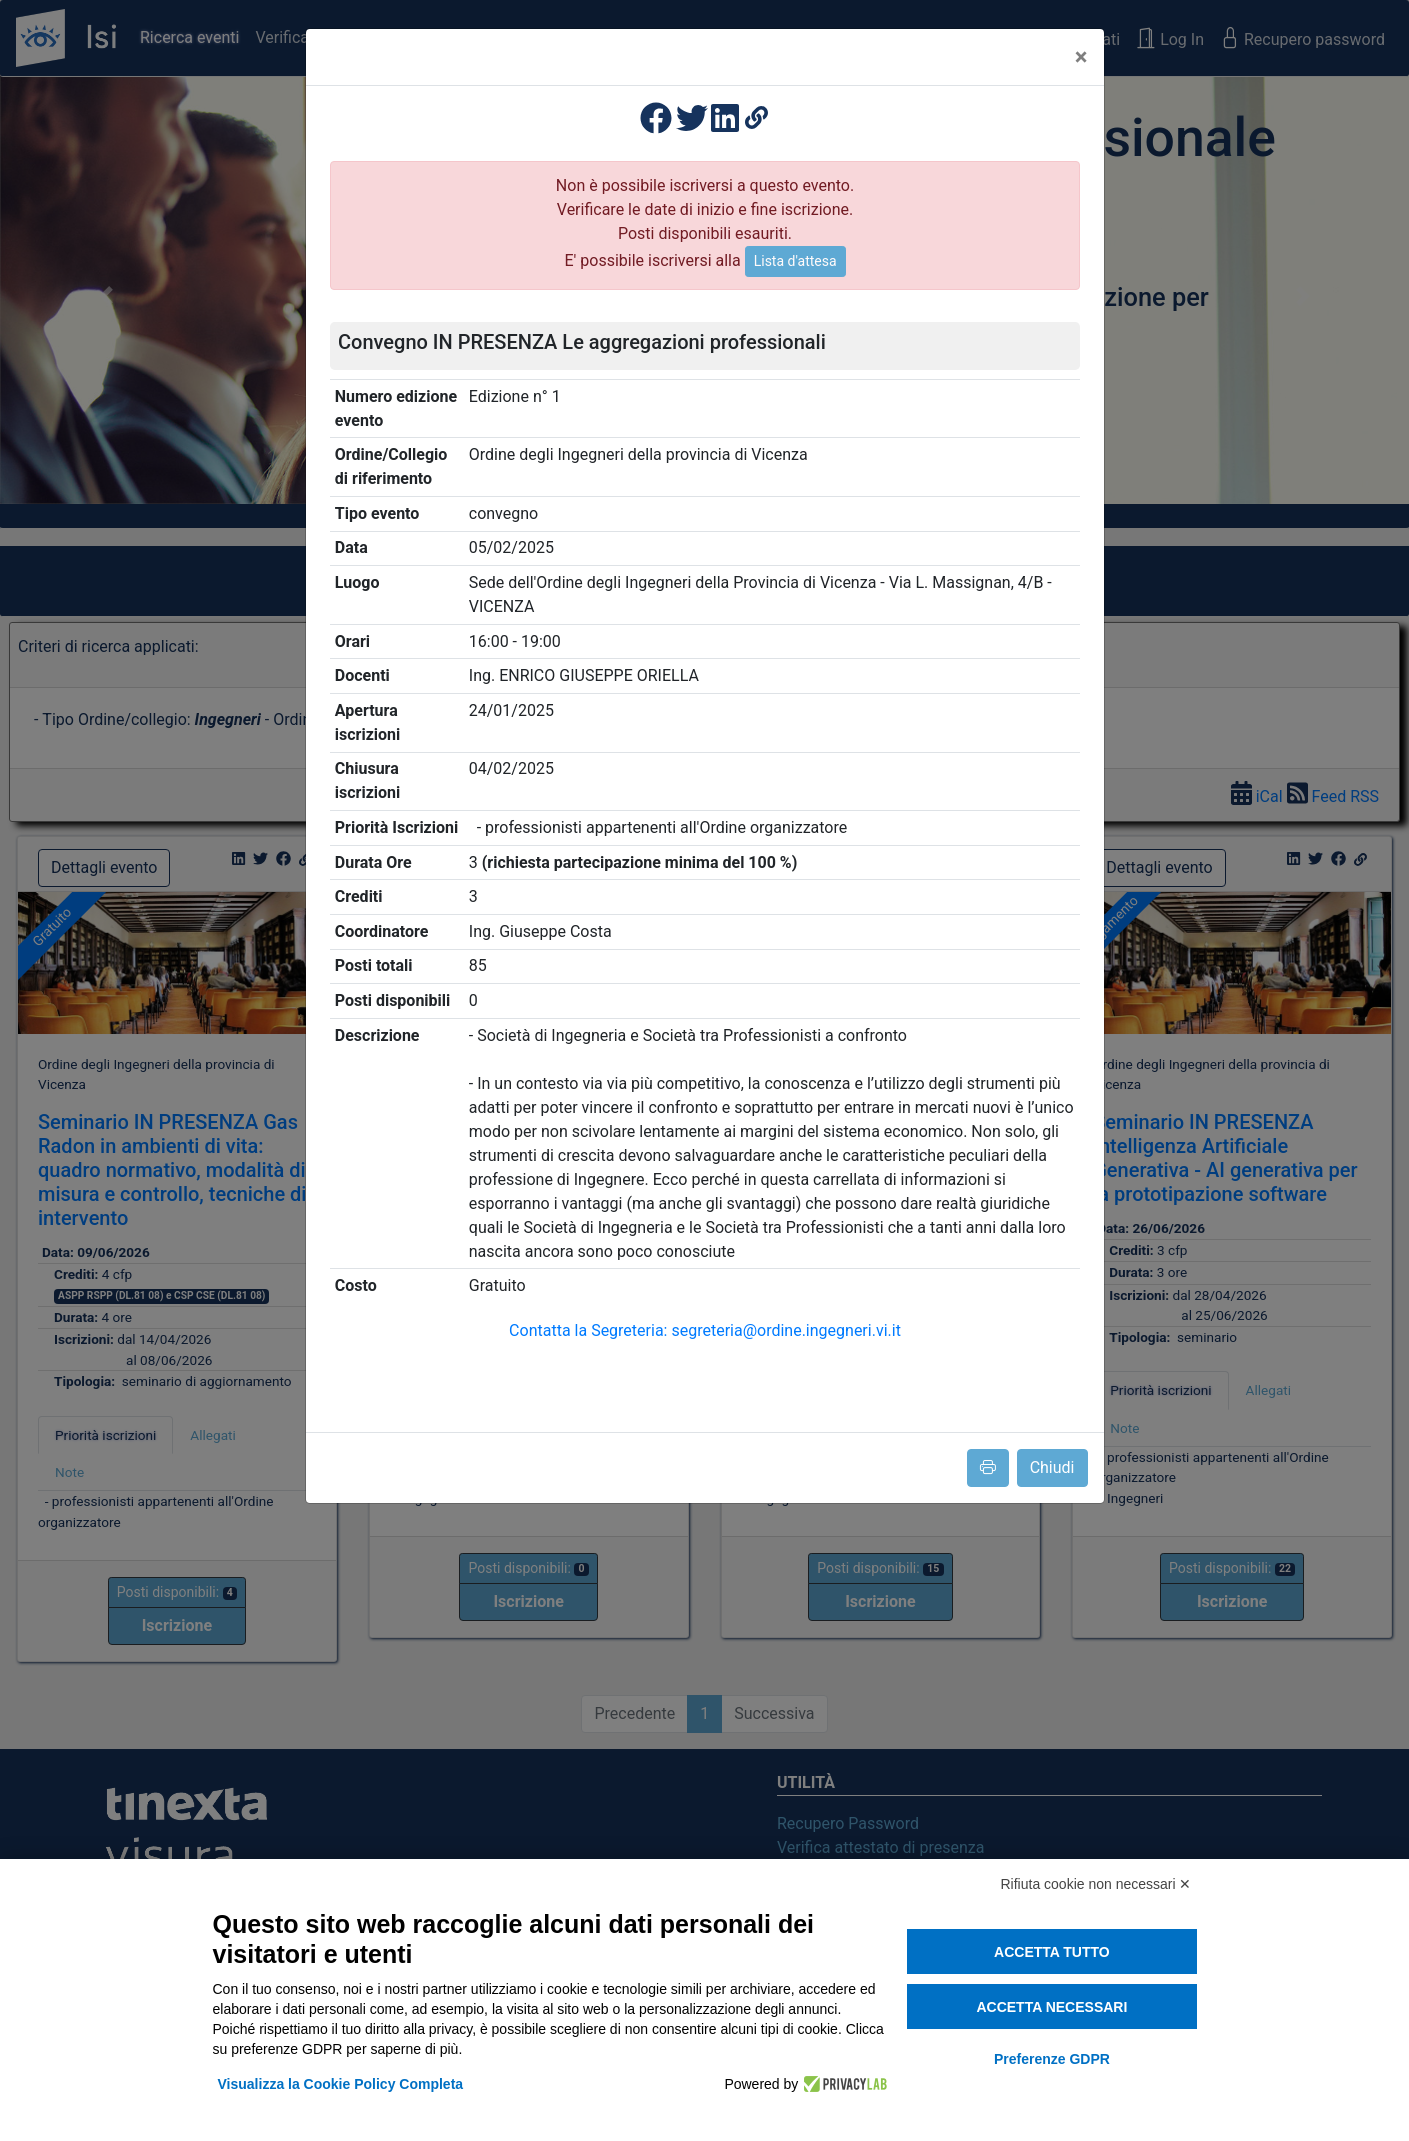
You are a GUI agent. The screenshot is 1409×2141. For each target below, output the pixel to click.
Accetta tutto (1052, 1952)
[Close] (1081, 57)
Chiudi (1052, 1467)
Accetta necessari (1051, 2007)
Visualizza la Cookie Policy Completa (341, 2084)
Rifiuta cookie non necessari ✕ (1096, 1884)
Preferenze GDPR (1052, 2059)
